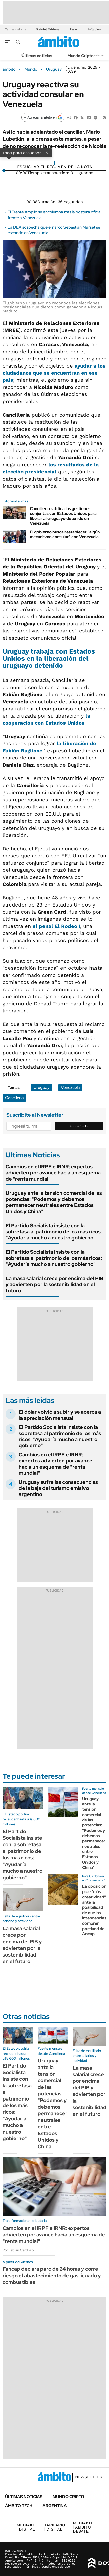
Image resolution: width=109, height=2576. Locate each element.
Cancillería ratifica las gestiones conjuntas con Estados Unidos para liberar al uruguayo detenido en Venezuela (63, 516)
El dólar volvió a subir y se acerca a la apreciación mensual (60, 1415)
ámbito (9, 69)
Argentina (54, 2505)
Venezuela (70, 1087)
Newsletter (97, 55)
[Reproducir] (54, 163)
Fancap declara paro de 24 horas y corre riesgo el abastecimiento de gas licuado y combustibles (52, 2275)
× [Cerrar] (47, 152)
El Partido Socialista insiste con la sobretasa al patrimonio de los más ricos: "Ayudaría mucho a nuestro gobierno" (54, 1231)
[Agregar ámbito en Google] (42, 117)
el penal (56, 926)
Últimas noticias (36, 55)
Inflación (94, 29)
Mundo (30, 69)
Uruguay (54, 69)
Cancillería (14, 1097)
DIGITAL (26, 2527)
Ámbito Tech (18, 2505)
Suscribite (79, 1126)
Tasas (74, 29)
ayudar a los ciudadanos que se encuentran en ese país (54, 373)
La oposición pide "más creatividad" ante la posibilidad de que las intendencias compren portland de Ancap (94, 1910)
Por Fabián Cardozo (18, 2250)
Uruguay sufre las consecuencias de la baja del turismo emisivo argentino (58, 1488)
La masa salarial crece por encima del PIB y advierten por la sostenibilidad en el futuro (54, 1284)
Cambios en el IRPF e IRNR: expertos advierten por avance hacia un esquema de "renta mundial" (53, 1172)
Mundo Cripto (80, 55)
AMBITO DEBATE (83, 2527)
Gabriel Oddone (47, 29)
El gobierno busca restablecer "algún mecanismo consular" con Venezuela (65, 534)
